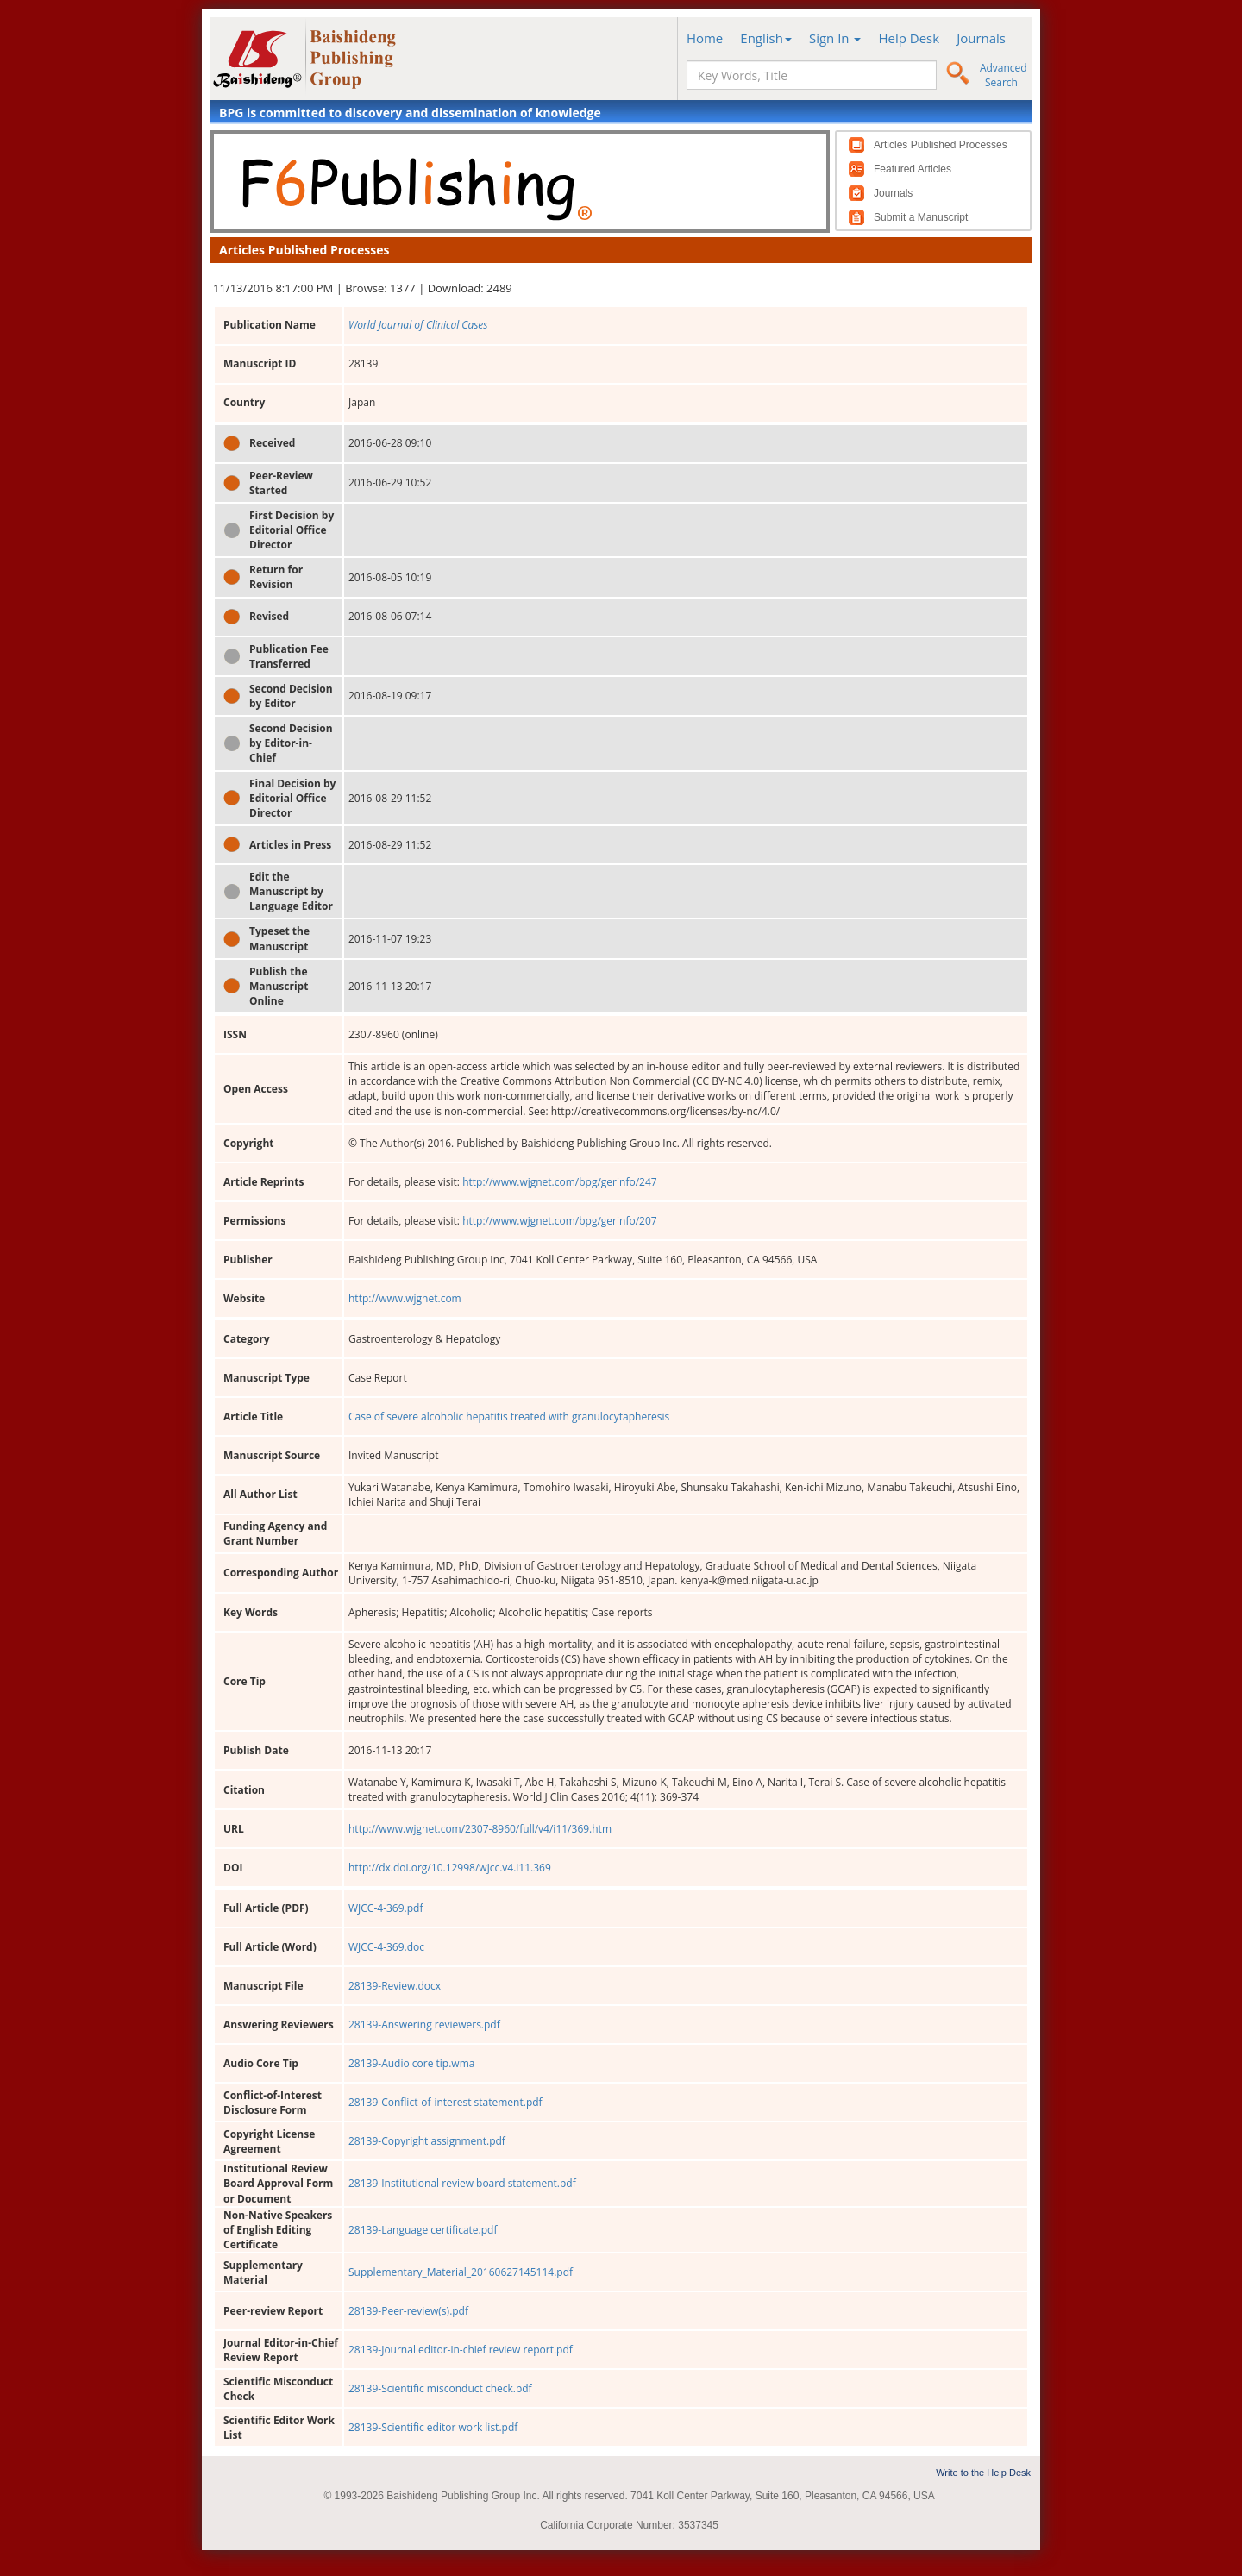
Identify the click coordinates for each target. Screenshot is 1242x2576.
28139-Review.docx (394, 1985)
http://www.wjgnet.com (404, 1298)
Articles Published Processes (940, 145)
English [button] (766, 38)
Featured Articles (912, 169)
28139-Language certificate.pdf (422, 2229)
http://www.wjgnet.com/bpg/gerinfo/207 (559, 1220)
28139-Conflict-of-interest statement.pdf (445, 2102)
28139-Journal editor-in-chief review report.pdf (460, 2349)
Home (705, 38)
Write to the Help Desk (983, 2472)
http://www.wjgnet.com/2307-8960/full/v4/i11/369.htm (480, 1828)
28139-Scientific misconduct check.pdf (440, 2388)
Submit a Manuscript (921, 217)
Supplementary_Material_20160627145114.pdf (460, 2272)
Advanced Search (1003, 75)
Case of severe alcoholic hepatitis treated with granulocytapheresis (508, 1416)
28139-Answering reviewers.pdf (424, 2024)
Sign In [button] (835, 38)
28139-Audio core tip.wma (411, 2063)
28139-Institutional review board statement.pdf (462, 2183)
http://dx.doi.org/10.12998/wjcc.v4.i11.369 (449, 1867)
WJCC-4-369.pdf (385, 1908)
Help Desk (908, 38)
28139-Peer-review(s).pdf (408, 2310)
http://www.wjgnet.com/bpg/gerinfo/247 (559, 1182)
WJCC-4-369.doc (386, 1947)
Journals (981, 38)
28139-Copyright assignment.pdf (426, 2141)
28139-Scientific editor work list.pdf (433, 2427)
